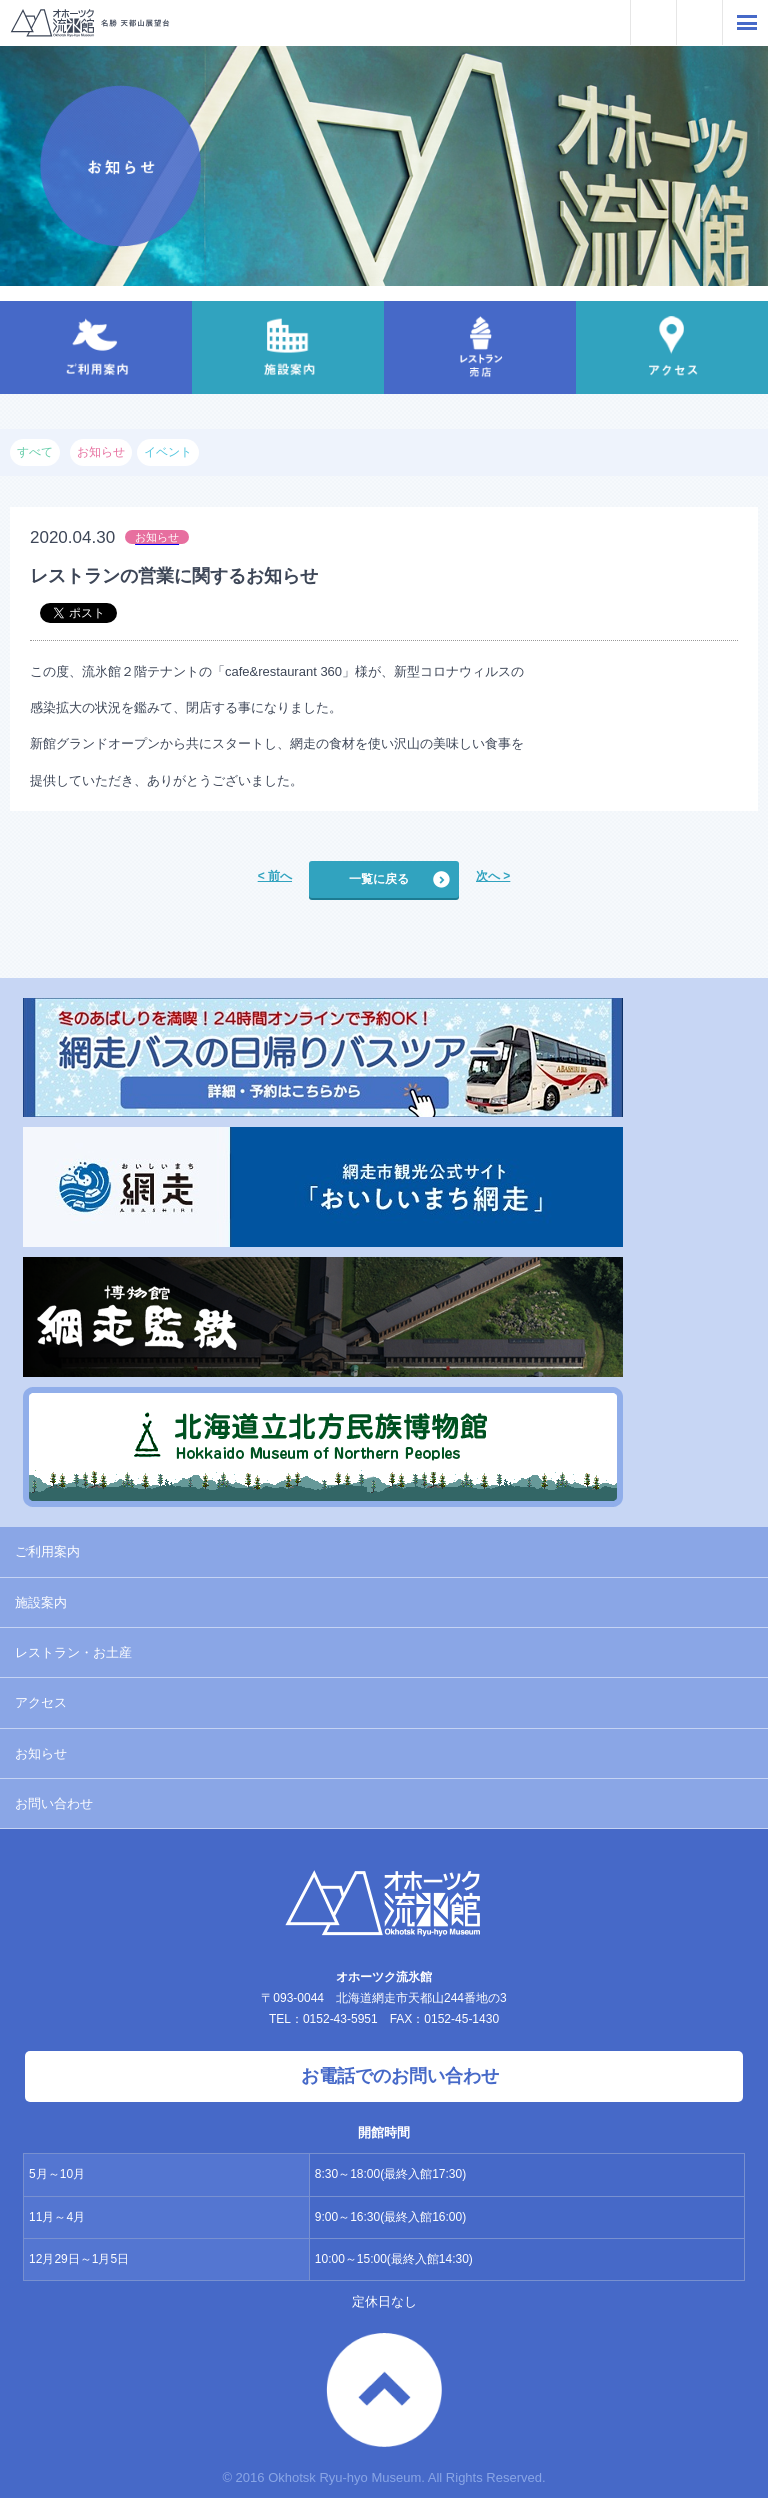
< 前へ (275, 876)
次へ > (493, 876)
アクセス (41, 1702)
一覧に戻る (379, 879)
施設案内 (41, 1602)
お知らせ (41, 1753)
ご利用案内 (47, 1551)
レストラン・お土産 (73, 1652)
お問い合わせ (54, 1803)
